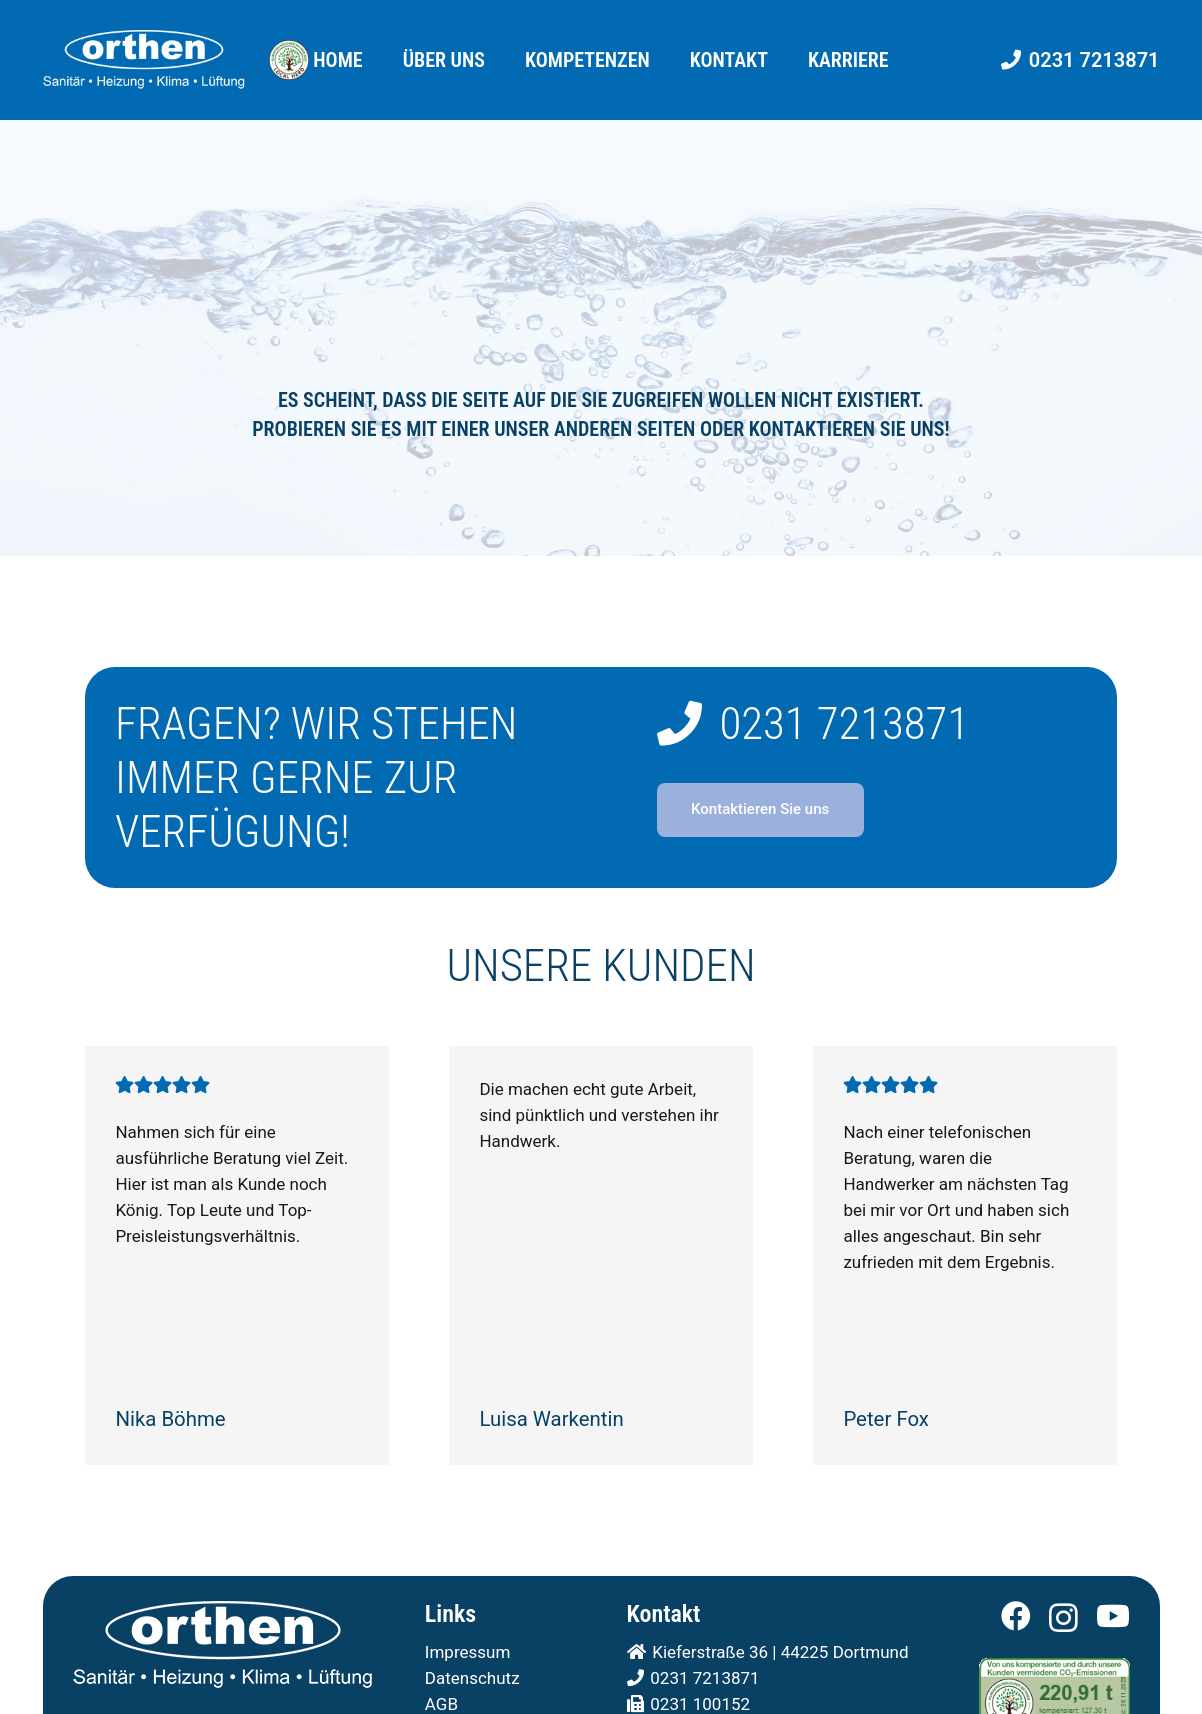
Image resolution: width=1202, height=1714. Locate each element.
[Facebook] (1016, 1616)
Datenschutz (472, 1678)
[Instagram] (1063, 1617)
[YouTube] (1113, 1616)
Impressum (468, 1652)
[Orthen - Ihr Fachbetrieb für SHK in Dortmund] (144, 60)
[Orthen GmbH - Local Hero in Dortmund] (289, 60)
